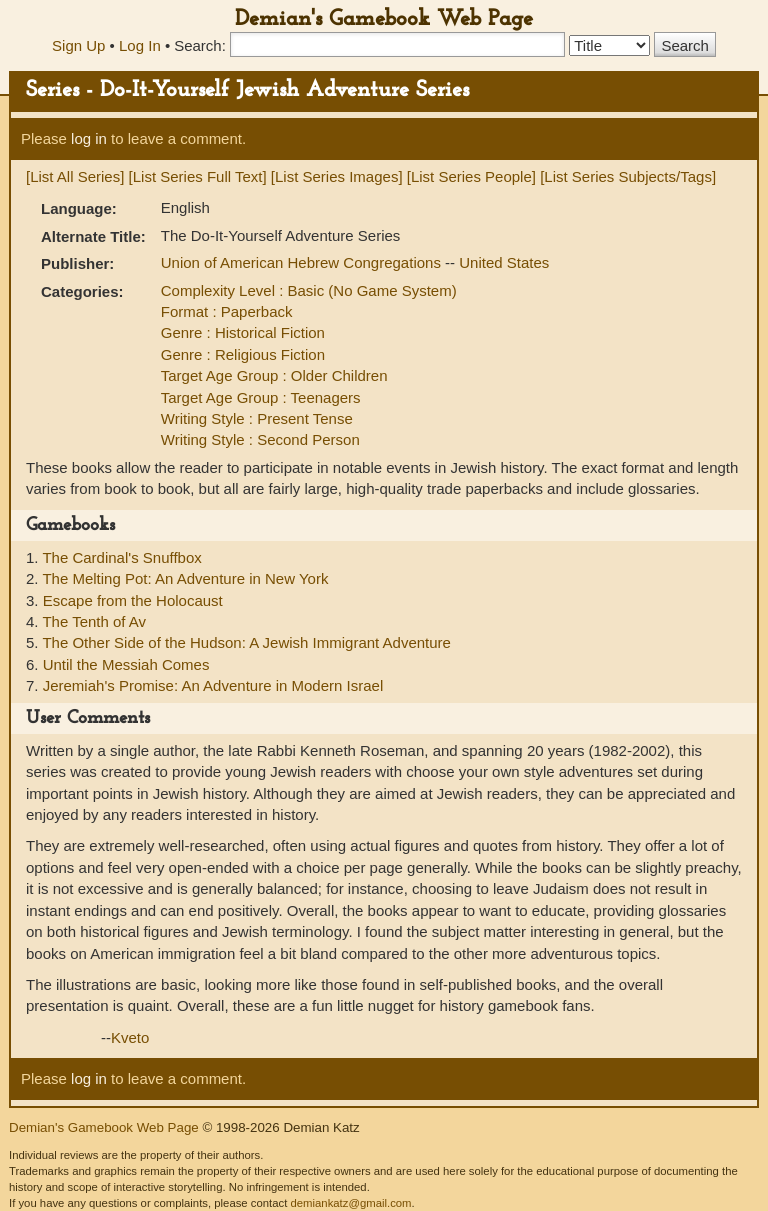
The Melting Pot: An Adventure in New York (185, 578)
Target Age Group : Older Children (274, 375)
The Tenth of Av (94, 621)
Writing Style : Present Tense (257, 418)
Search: (200, 45)
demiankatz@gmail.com (350, 1203)
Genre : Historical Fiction (243, 332)
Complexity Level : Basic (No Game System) (309, 290)
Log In (140, 45)
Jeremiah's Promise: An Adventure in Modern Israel (213, 685)
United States (504, 262)
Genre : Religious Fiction (243, 354)
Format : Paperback (227, 311)
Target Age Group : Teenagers (261, 397)
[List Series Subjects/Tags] (628, 176)
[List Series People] (471, 176)
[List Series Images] (337, 176)
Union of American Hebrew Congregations (303, 262)
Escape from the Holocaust (133, 600)
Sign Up (78, 45)
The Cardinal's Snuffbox (121, 557)
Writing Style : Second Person (260, 439)
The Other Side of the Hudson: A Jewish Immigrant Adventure (246, 642)
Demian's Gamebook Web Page (384, 19)
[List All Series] (75, 176)
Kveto (130, 1037)
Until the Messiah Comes (126, 664)
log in (89, 138)
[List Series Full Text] (198, 176)
